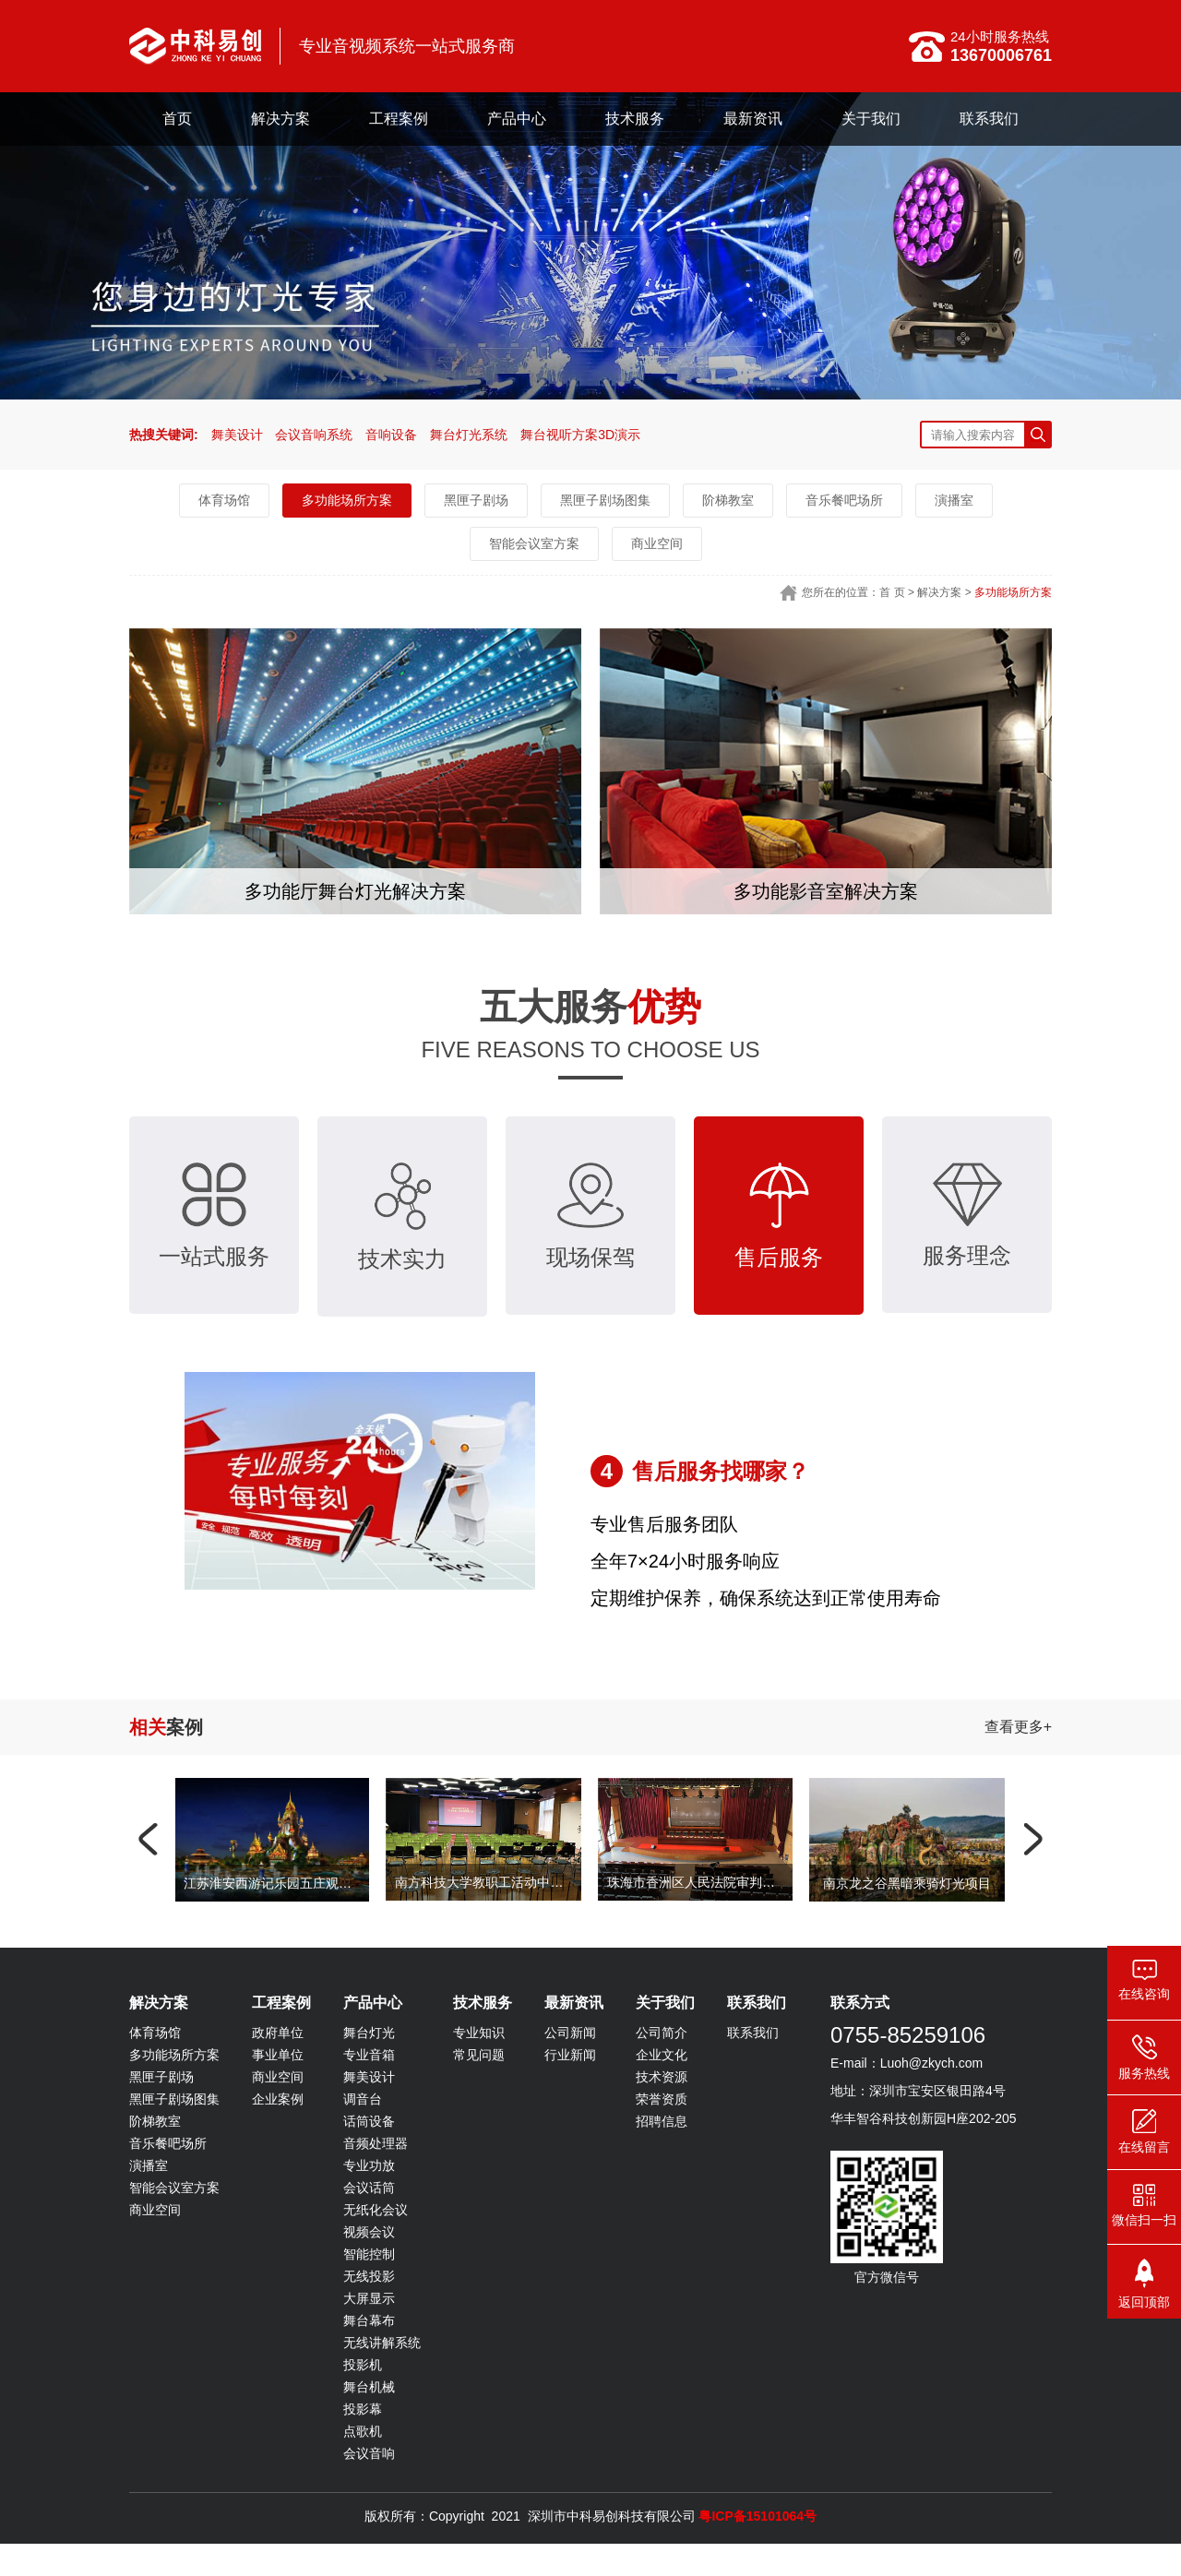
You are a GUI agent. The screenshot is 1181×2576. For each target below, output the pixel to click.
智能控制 (369, 2254)
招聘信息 (661, 2121)
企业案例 (278, 2099)
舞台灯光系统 (468, 434)
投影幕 (362, 2409)
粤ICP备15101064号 (757, 2516)
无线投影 (369, 2276)
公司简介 (661, 2032)
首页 (177, 118)
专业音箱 (369, 2054)
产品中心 (516, 118)
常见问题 (479, 2054)
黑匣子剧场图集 (605, 500)
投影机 (362, 2364)
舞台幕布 (369, 2320)
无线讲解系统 (382, 2342)
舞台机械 (369, 2386)
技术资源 (661, 2076)
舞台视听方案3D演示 (580, 434)
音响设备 (391, 434)
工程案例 (398, 118)
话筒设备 (369, 2121)
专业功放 (369, 2165)
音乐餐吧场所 (844, 500)
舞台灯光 (369, 2032)
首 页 (891, 592)
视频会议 (369, 2231)
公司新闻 (570, 2032)
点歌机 (362, 2431)
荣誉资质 (661, 2099)
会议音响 (369, 2453)
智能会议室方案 (534, 543)
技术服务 (634, 118)
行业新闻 (570, 2054)
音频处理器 (375, 2143)
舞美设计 (237, 434)
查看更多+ (1018, 1727)
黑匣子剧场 (476, 500)
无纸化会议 (375, 2209)
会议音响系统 (313, 434)
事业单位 (278, 2054)
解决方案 (280, 118)
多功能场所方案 (347, 500)
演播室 (954, 500)
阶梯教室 (728, 500)
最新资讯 (752, 118)
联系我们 (989, 118)
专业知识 (479, 2032)
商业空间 (657, 543)
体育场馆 (224, 500)
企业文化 (661, 2054)
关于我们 (871, 118)
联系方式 (859, 2002)
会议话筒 (369, 2187)
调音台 (362, 2099)
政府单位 (278, 2032)
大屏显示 (369, 2298)
